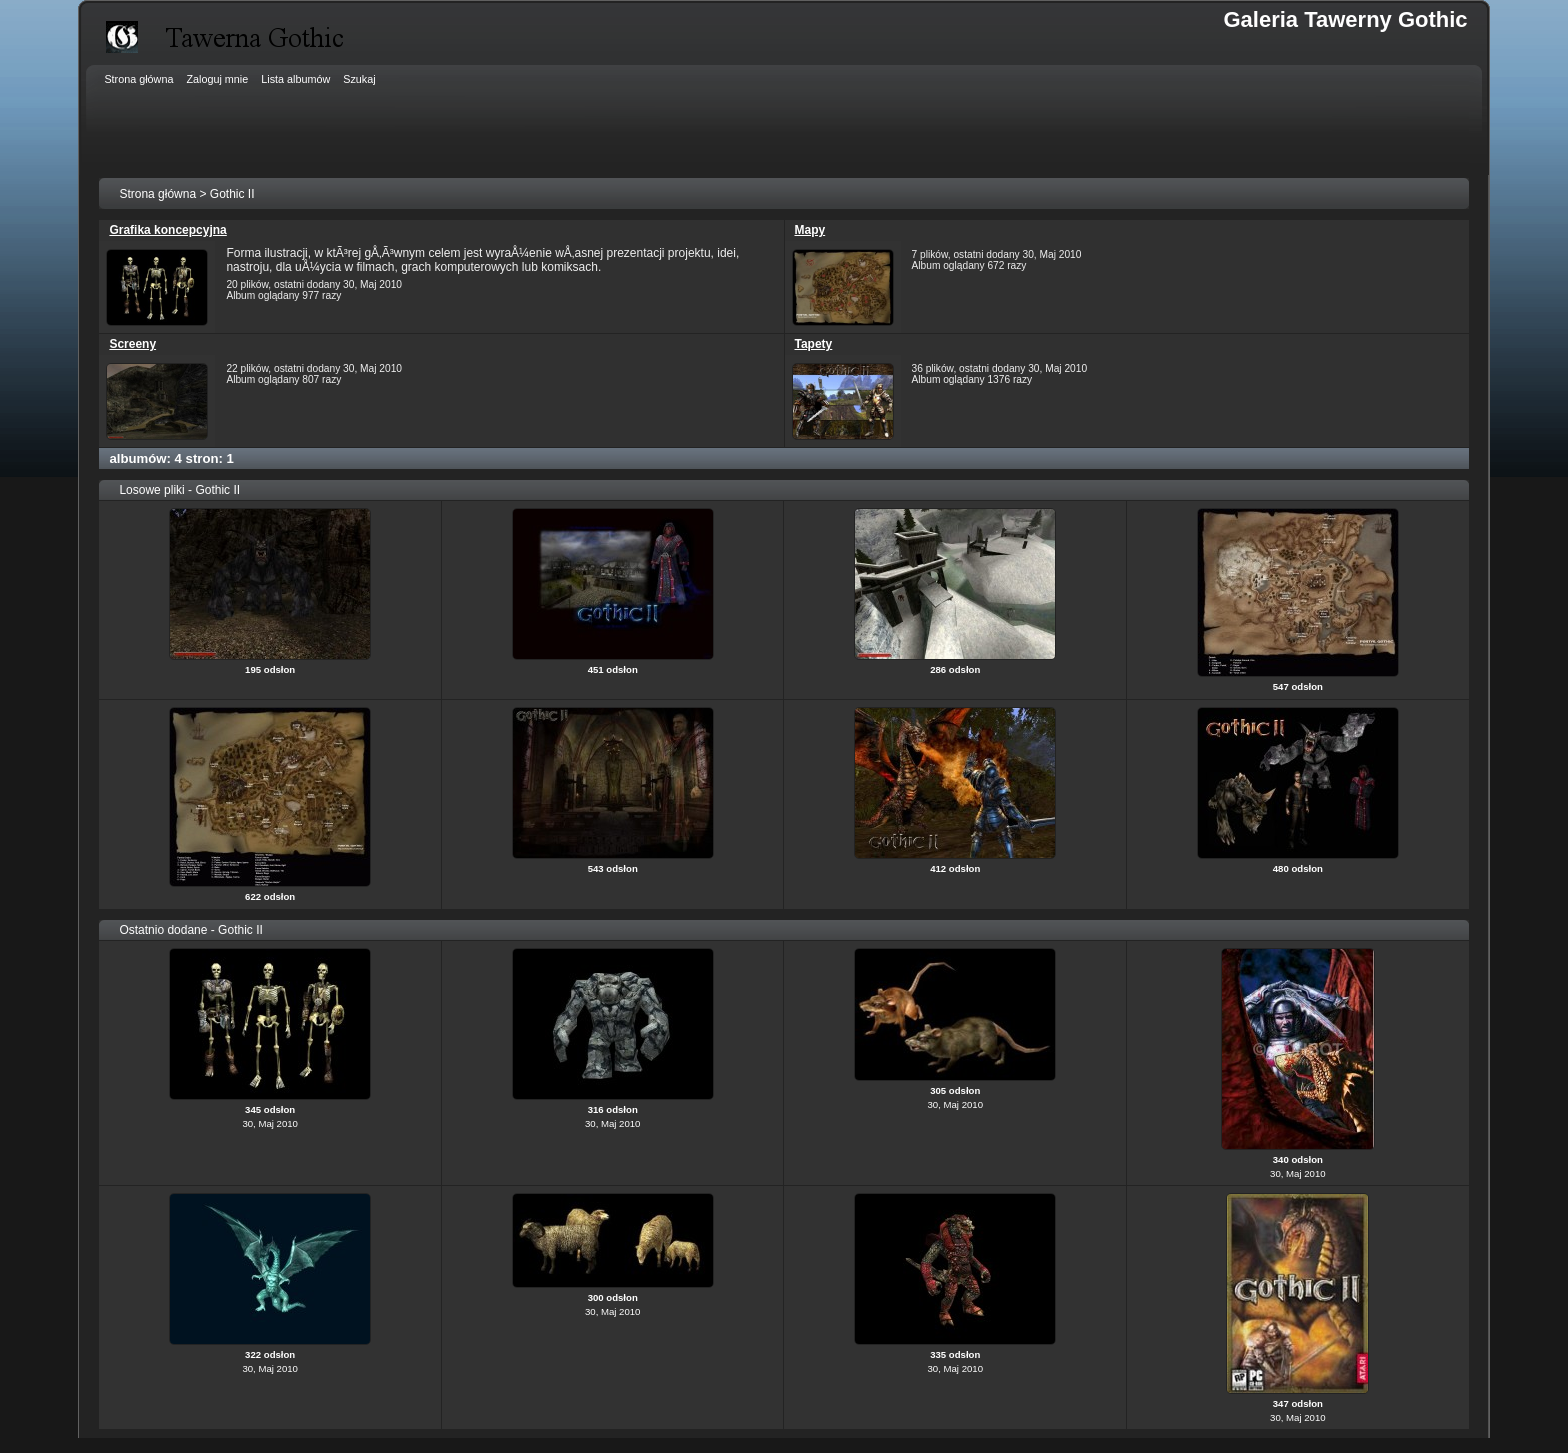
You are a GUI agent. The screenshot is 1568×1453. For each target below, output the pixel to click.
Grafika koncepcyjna (167, 230)
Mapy (810, 230)
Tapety (814, 344)
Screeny (132, 344)
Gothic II (232, 194)
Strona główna (157, 194)
